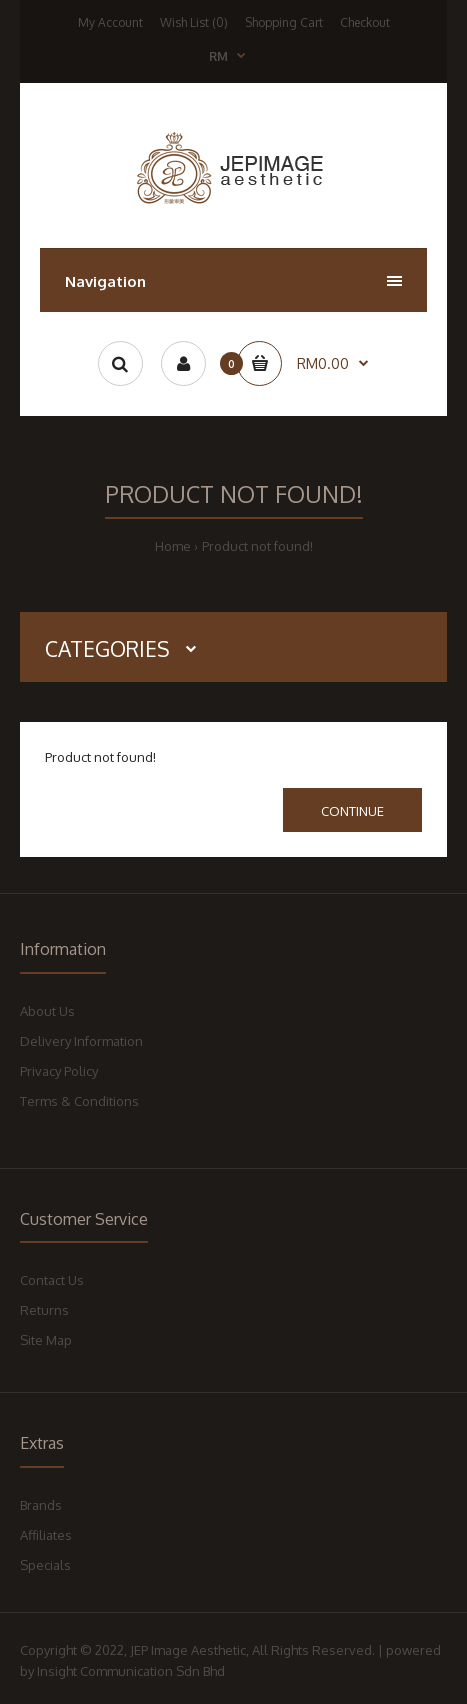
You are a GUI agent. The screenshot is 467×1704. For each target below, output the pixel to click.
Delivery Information (81, 1041)
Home (173, 546)
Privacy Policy (59, 1071)
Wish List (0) (194, 22)
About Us (47, 1011)
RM (218, 56)
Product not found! (257, 546)
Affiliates (46, 1535)
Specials (45, 1565)
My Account (110, 22)
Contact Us (52, 1280)
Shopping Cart (284, 22)
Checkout (365, 22)
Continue (352, 811)
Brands (41, 1505)
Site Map (46, 1340)
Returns (44, 1310)
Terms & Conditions (79, 1101)
